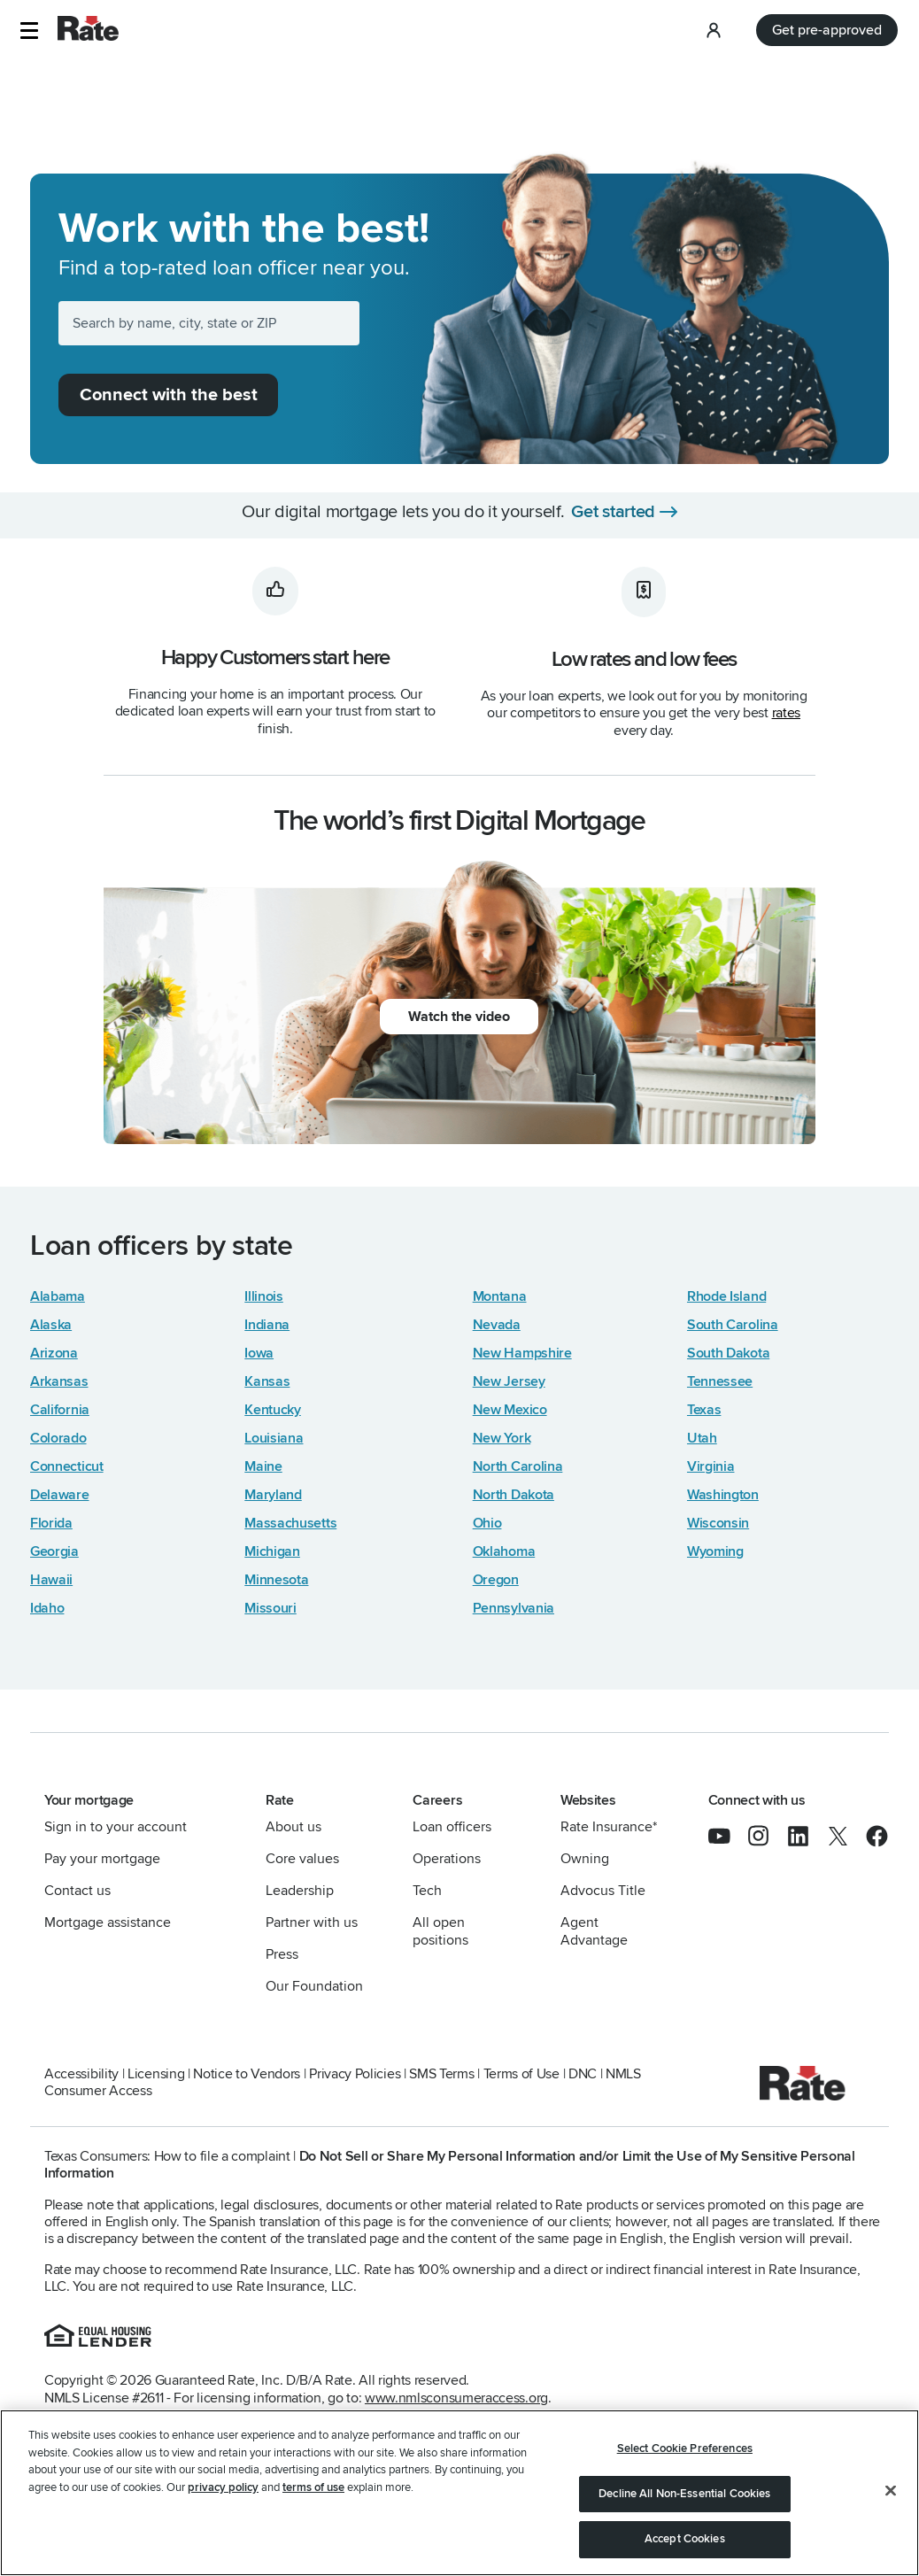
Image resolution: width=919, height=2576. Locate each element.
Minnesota (276, 1580)
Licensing (155, 2074)
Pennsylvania (513, 1608)
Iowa (259, 1353)
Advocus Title (602, 1890)
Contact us (77, 1890)
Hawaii (51, 1580)
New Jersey (509, 1381)
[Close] (890, 2491)
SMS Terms (441, 2074)
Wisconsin (718, 1523)
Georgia (54, 1551)
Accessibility (81, 2074)
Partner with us (312, 1922)
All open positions (440, 1931)
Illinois (263, 1296)
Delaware (59, 1495)
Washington (723, 1495)
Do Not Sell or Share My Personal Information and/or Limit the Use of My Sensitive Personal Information (449, 2164)
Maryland (273, 1495)
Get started (613, 511)
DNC (582, 2074)
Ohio (487, 1523)
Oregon (496, 1580)
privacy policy (223, 2487)
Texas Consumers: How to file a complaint (167, 2156)
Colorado (58, 1438)
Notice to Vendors (246, 2074)
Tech (427, 1890)
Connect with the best (169, 395)
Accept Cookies (685, 2539)
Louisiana (273, 1438)
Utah (702, 1438)
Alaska (51, 1325)
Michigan (272, 1551)
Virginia (711, 1466)
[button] (28, 30)
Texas (704, 1410)
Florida (51, 1523)
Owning (584, 1859)
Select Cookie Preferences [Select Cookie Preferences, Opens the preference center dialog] (685, 2448)
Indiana (267, 1325)
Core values (302, 1859)
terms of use (313, 2487)
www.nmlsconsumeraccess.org (456, 2398)
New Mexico (510, 1410)
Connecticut (67, 1466)
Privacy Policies (354, 2074)
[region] (459, 2493)
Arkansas (59, 1381)
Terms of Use (521, 2074)
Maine (263, 1466)
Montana (500, 1296)
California (59, 1410)
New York (502, 1438)
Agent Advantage (594, 1931)
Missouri (270, 1608)
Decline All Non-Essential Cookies (684, 2494)
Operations (447, 1859)
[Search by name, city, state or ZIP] (208, 323)
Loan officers (452, 1827)
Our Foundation (314, 1986)
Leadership (300, 1890)
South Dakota (728, 1353)
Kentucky (272, 1410)
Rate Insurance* (608, 1827)
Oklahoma (504, 1551)
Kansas (267, 1381)
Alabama (57, 1296)
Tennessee (720, 1381)
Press (282, 1954)
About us (293, 1827)
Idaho (47, 1608)
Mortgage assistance (107, 1922)
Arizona (54, 1353)
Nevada (497, 1325)
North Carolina (518, 1466)
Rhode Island (726, 1296)
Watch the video (459, 1016)
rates (786, 713)
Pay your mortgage (102, 1859)
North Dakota (513, 1495)
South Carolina (732, 1325)
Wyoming (715, 1551)
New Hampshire (522, 1353)
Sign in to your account (115, 1827)
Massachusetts (290, 1523)
